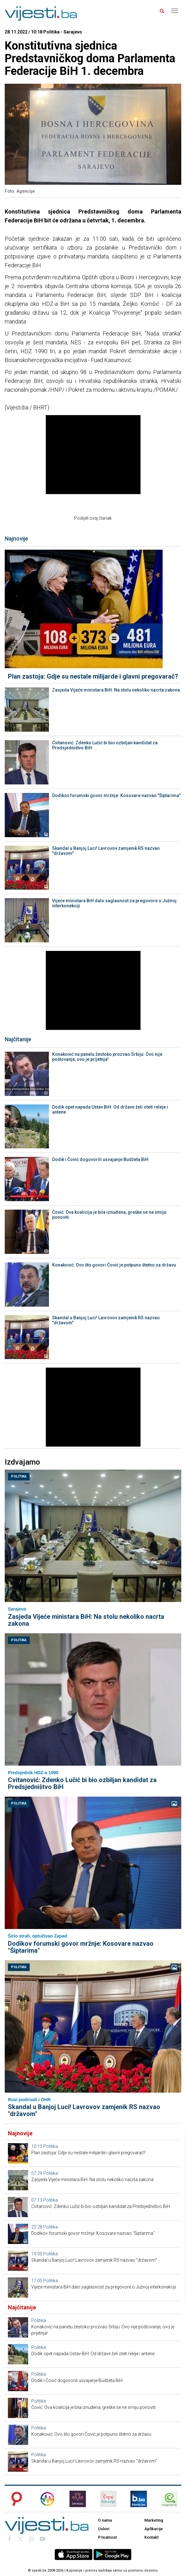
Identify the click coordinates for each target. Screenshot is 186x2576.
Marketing (153, 2520)
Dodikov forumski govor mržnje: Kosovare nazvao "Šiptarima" (116, 795)
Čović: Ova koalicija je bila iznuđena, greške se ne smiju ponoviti (109, 1215)
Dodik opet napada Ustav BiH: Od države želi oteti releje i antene (110, 1109)
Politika (19, 1476)
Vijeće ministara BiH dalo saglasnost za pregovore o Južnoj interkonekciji (114, 903)
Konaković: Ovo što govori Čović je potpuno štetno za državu (114, 1264)
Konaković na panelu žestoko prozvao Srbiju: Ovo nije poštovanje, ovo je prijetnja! (107, 1057)
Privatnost (107, 2537)
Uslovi (103, 2528)
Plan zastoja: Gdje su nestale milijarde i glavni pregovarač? (93, 676)
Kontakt (151, 2537)
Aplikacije (153, 2528)
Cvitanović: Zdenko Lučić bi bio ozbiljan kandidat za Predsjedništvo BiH (105, 745)
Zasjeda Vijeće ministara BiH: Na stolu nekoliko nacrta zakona (116, 689)
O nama (105, 2520)
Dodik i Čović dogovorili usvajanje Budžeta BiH (100, 1159)
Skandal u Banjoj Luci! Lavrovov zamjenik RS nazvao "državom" (106, 851)
